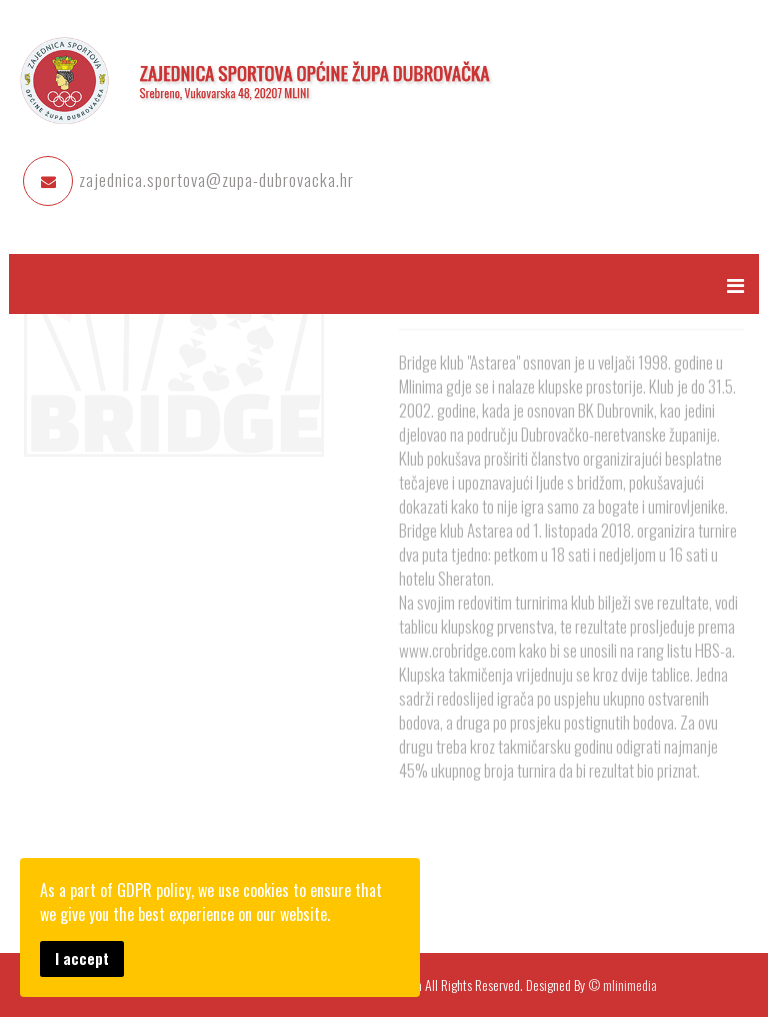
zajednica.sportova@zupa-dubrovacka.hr (216, 179)
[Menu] (735, 284)
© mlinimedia (622, 984)
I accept (82, 958)
